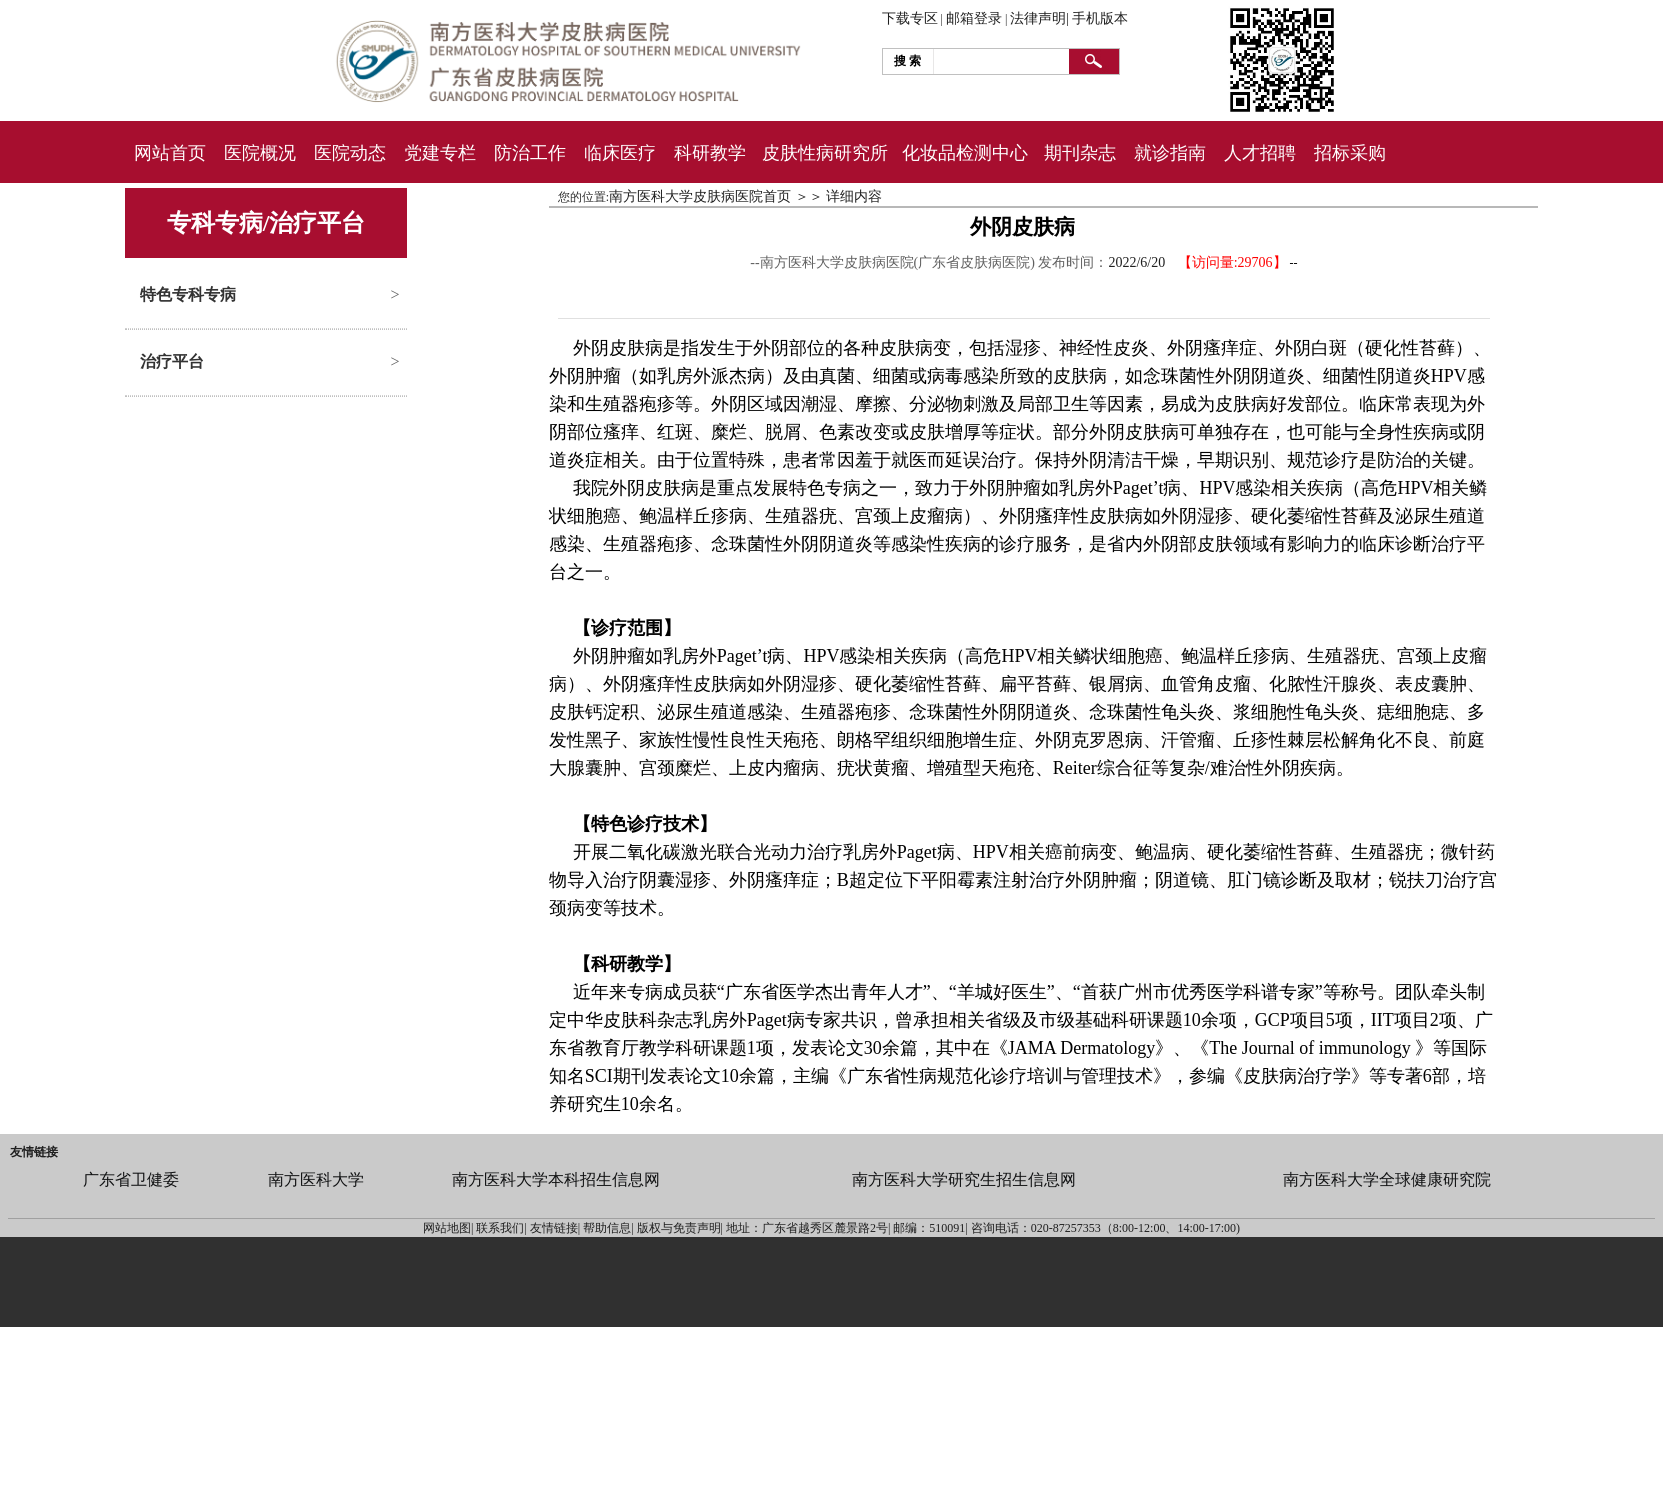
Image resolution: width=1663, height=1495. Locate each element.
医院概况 (260, 153)
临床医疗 (620, 153)
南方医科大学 (316, 1179)
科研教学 (710, 153)
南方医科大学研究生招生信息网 (964, 1179)
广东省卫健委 (131, 1179)
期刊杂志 (1080, 153)
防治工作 (530, 153)
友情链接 (34, 1152)
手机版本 (1100, 18)
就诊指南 (1170, 153)
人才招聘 (1260, 153)
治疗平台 (172, 361)
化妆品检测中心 (965, 153)
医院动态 (350, 153)
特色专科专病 (188, 294)
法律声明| (1039, 18)
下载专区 (910, 18)
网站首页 (170, 153)
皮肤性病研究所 (825, 153)
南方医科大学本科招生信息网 (556, 1179)
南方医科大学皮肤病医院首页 (700, 196)
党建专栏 (440, 153)
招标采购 (1350, 153)
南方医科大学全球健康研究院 (1387, 1179)
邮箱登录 (974, 18)
